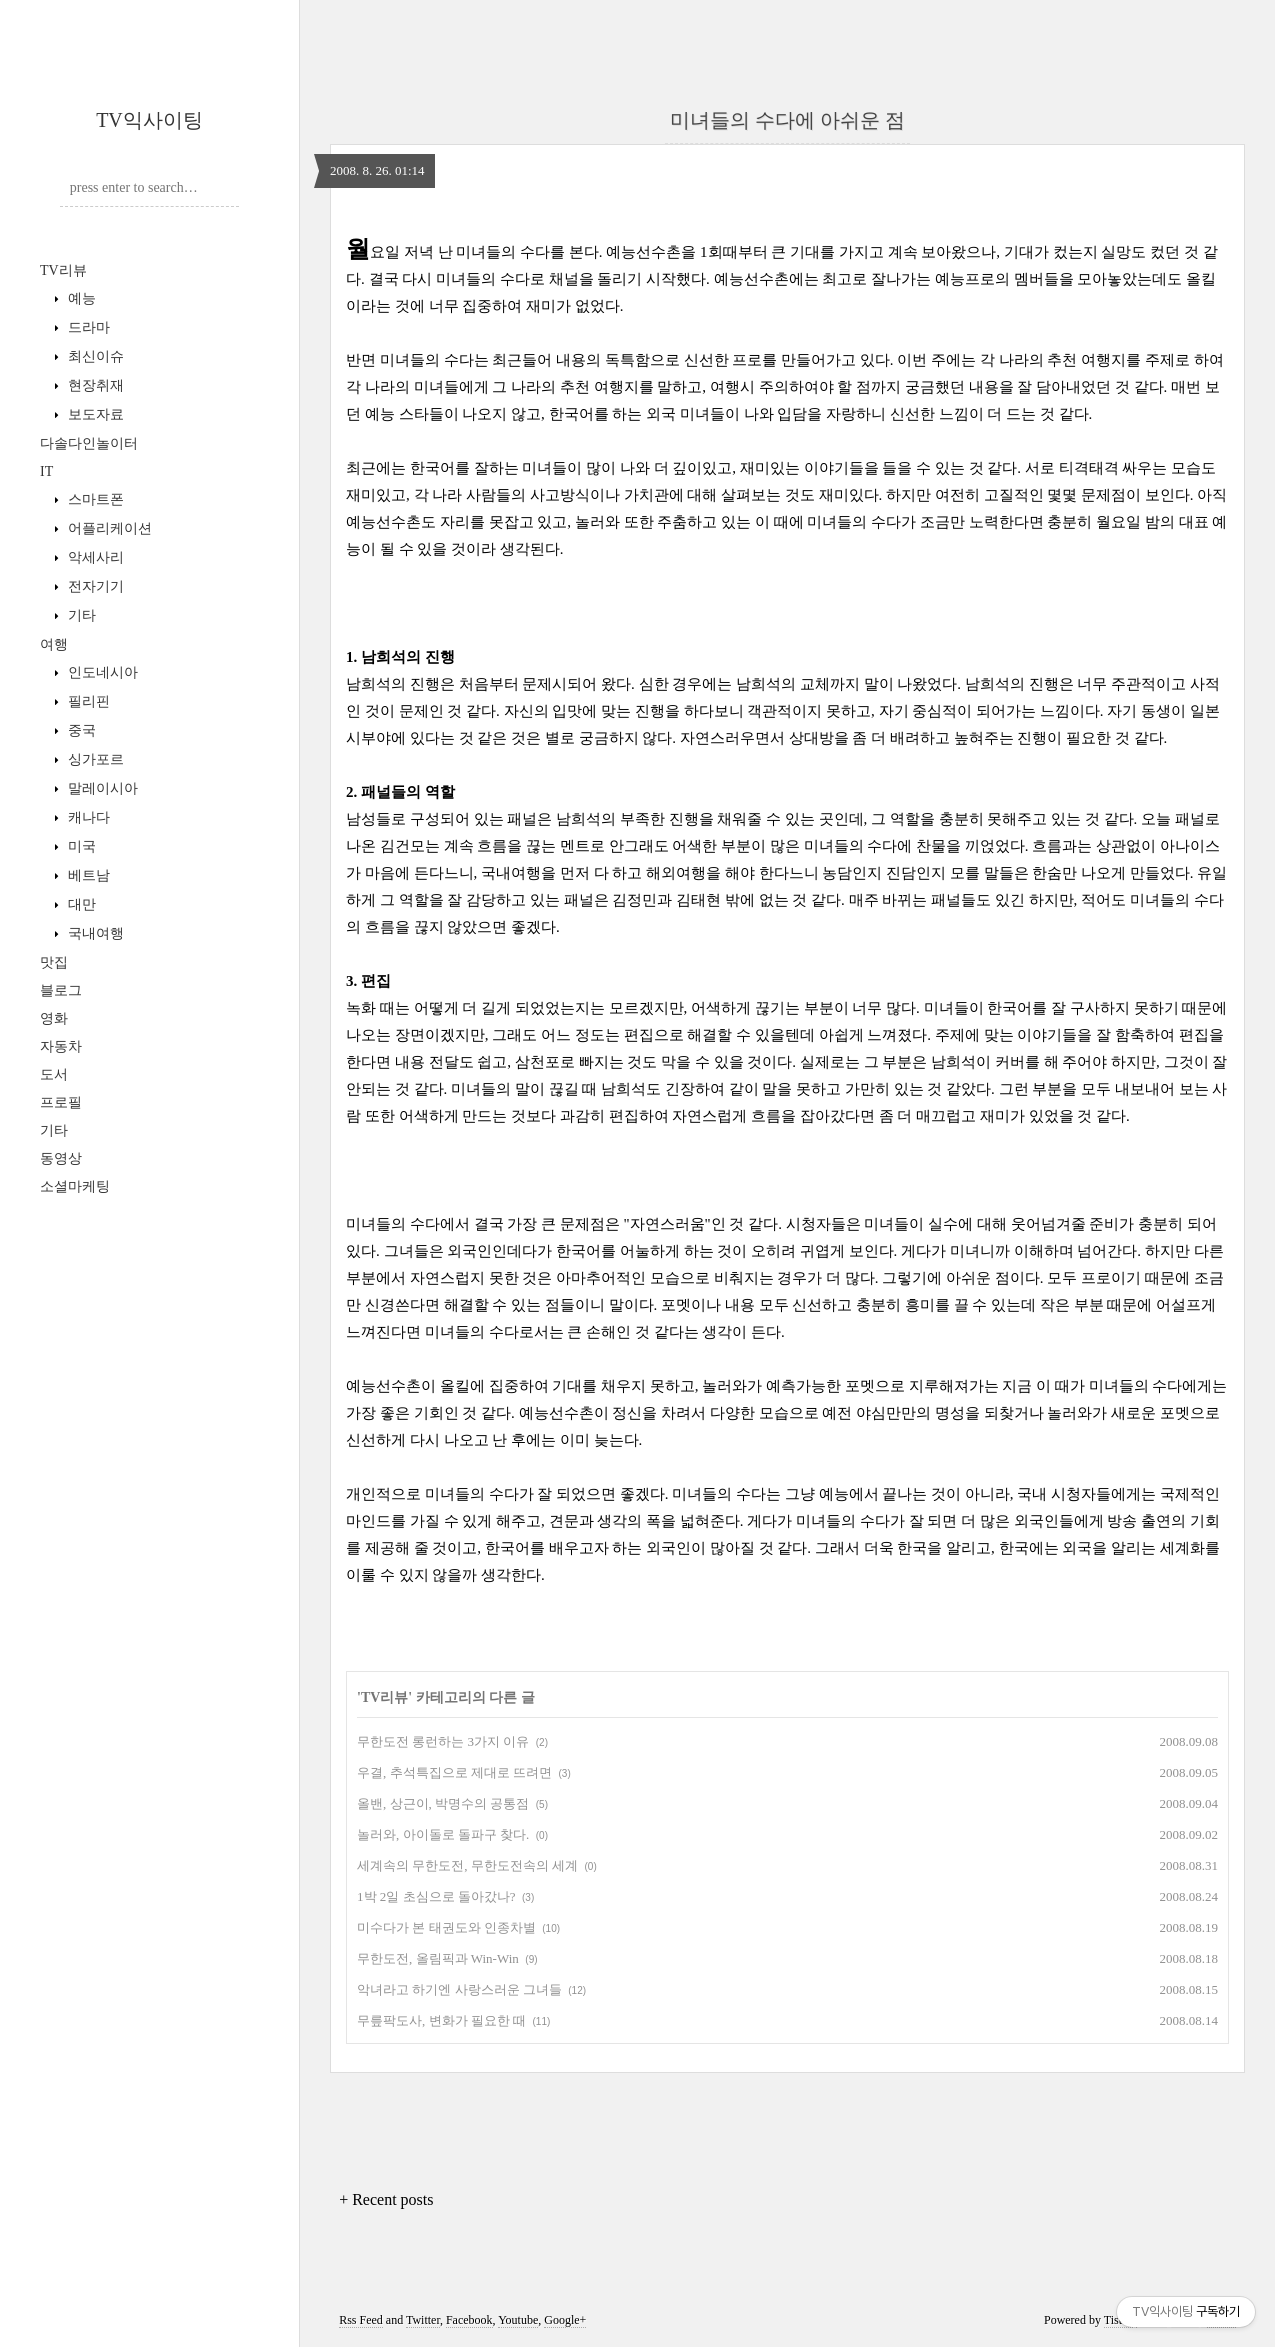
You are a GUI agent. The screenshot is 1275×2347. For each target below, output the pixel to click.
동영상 (61, 1158)
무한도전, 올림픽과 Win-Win (438, 1958)
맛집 (54, 962)
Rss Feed (361, 2320)
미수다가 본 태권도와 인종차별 (446, 1927)
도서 (54, 1074)
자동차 (61, 1046)
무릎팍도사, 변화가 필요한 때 (441, 2020)
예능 (80, 298)
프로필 (61, 1102)
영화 (54, 1018)
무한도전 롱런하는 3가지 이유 (443, 1741)
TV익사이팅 (149, 120)
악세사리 (94, 557)
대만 (80, 904)
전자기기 (94, 586)
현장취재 (94, 385)
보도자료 (94, 414)
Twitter (423, 2320)
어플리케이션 (108, 528)
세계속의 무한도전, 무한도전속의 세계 (467, 1865)
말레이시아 (101, 788)
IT (46, 471)
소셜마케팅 (75, 1186)
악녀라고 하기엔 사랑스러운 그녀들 (459, 1989)
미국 (80, 846)
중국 (80, 730)
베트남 (87, 875)
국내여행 (94, 933)
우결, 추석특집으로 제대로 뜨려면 (454, 1772)
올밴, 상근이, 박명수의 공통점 (443, 1803)
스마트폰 (94, 499)
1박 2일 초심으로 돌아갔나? (436, 1896)
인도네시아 (101, 672)
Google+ (565, 2320)
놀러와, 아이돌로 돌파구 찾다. (443, 1834)
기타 (80, 615)
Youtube (518, 2320)
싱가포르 (94, 759)
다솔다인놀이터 (89, 443)
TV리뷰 (63, 270)
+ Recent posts (386, 2199)
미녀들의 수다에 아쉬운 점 (787, 120)
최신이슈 (94, 356)
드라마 (87, 327)
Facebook (469, 2320)
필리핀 (87, 701)
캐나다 (87, 817)
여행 (54, 644)
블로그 (61, 990)
